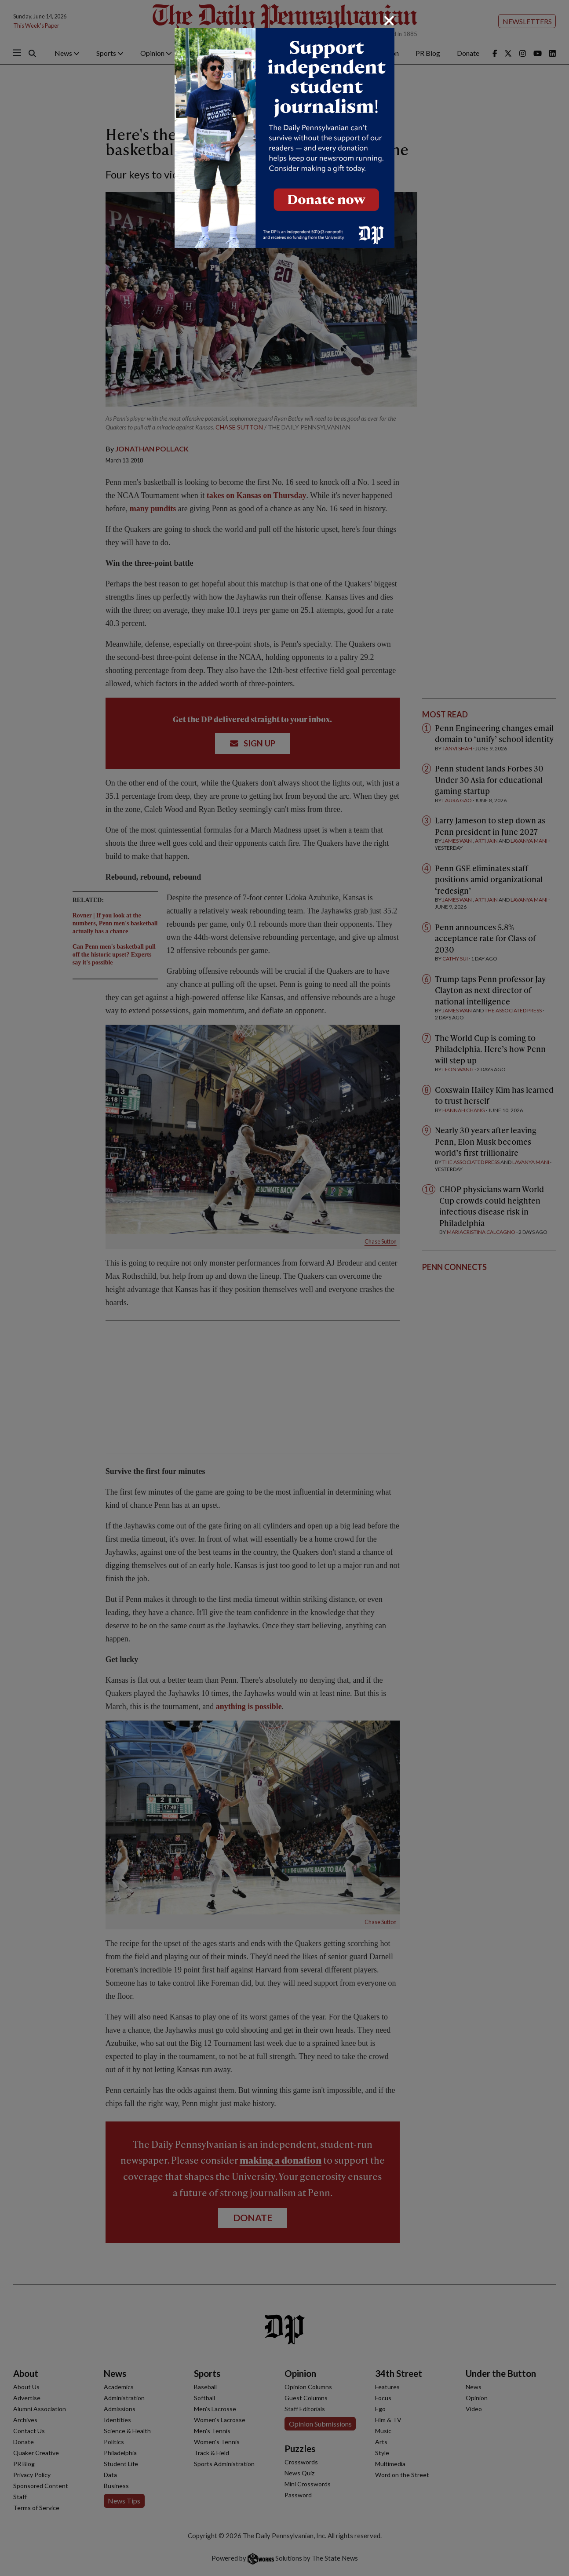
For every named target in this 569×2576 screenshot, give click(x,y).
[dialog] (284, 1288)
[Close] (389, 20)
